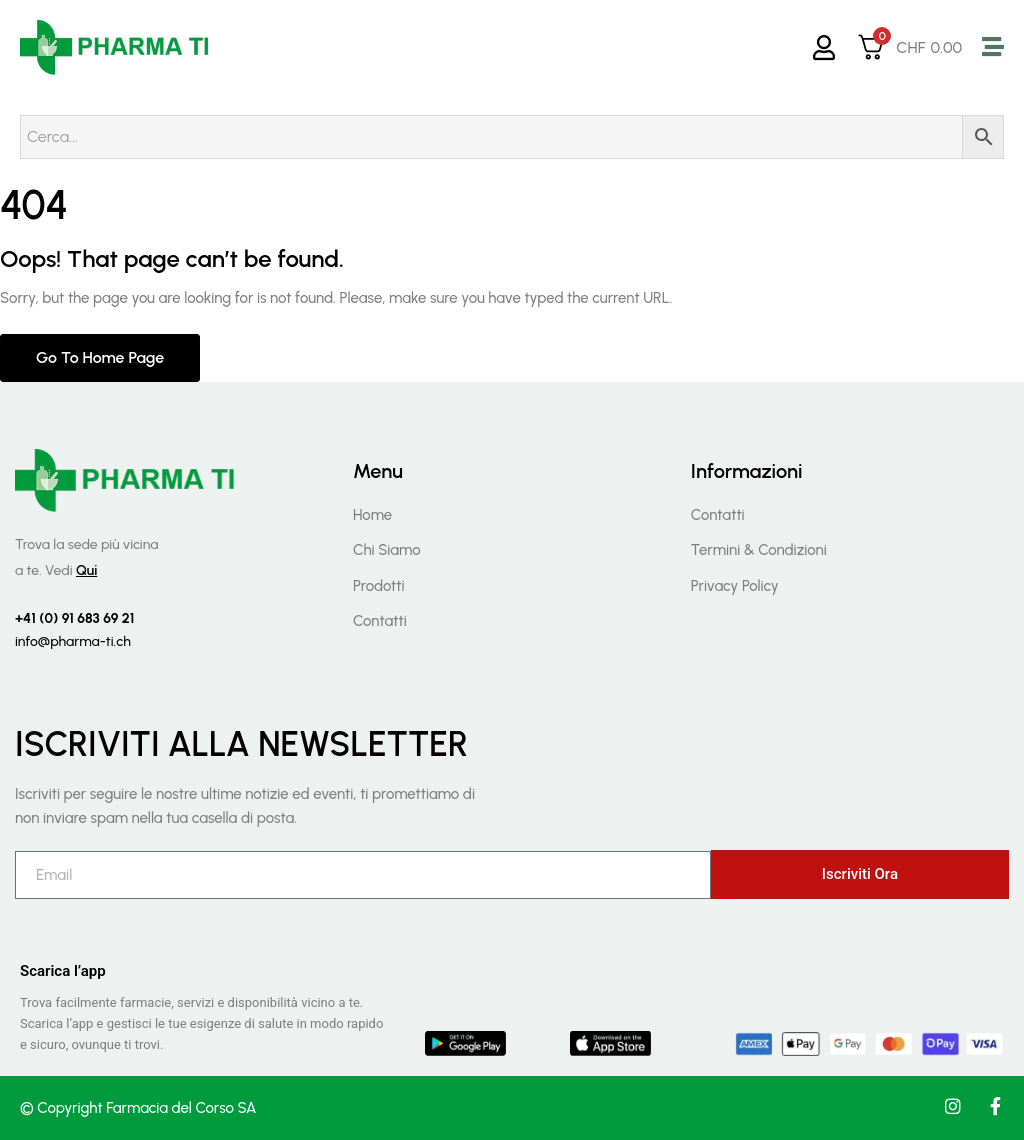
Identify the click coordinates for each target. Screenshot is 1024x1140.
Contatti (380, 621)
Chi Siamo (387, 550)
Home (372, 515)
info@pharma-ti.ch (73, 641)
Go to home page (100, 357)
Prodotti (379, 586)
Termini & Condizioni (759, 550)
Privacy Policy (735, 586)
